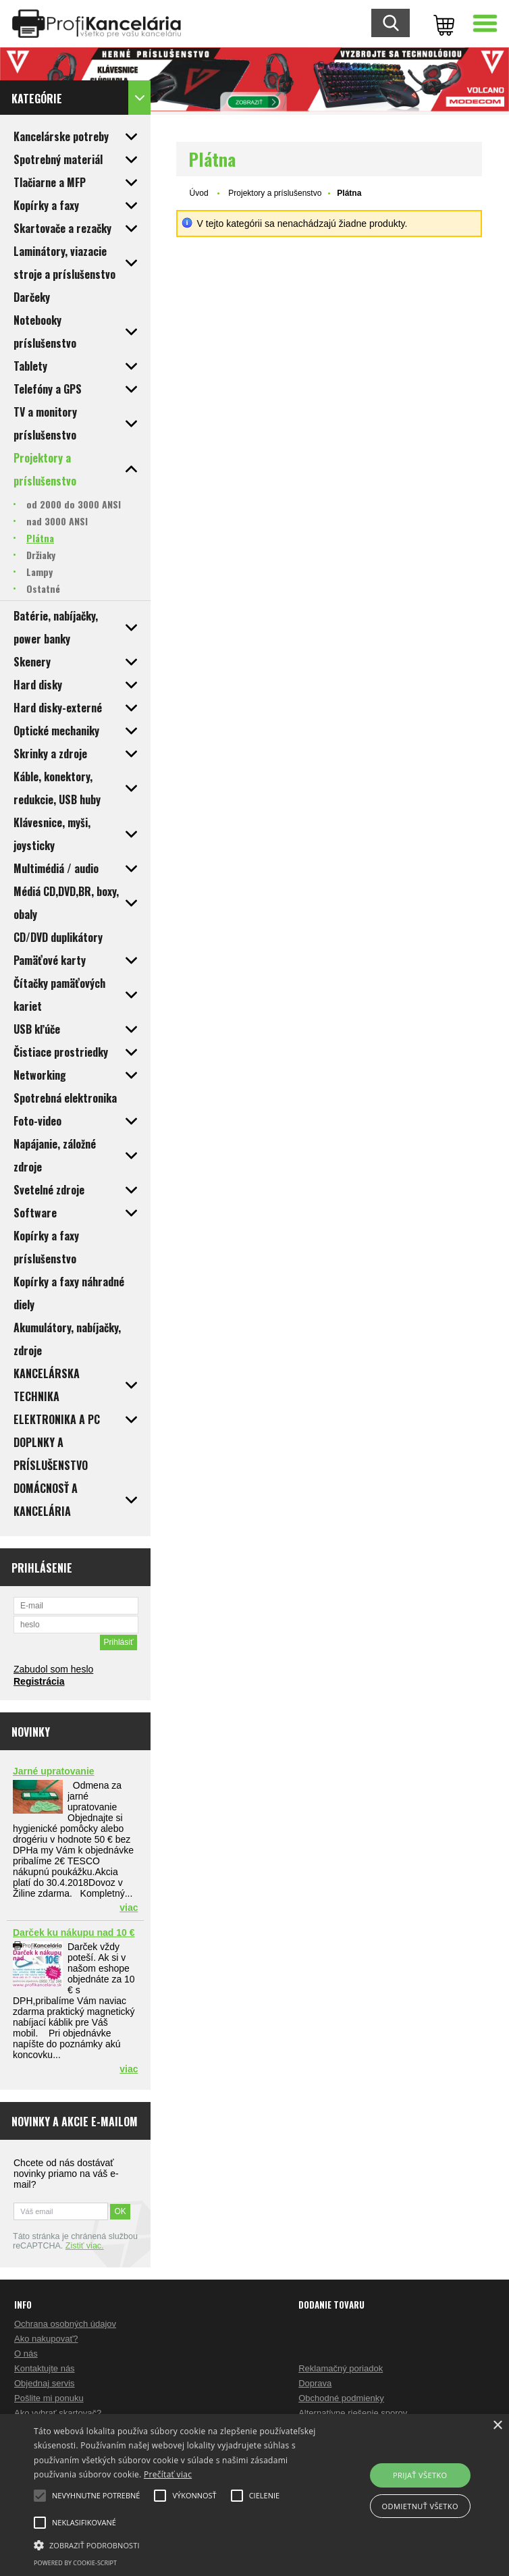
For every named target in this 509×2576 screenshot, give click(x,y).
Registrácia (39, 1681)
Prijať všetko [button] (420, 2475)
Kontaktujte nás (44, 2368)
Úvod (199, 193)
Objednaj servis (44, 2383)
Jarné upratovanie (54, 1771)
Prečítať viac (168, 2474)
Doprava (314, 2383)
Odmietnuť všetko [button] (420, 2506)
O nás (26, 2353)
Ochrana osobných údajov (65, 2324)
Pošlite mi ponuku (49, 2398)
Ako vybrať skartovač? (57, 2413)
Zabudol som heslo (53, 1669)
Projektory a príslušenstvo (274, 193)
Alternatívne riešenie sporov (352, 2413)
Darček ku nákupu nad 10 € (74, 1932)
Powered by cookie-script (75, 2562)
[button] (177, 2544)
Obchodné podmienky (340, 2398)
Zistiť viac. (84, 2246)
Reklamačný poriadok (340, 2368)
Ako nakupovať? (46, 2339)
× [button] (497, 2426)
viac (128, 1907)
